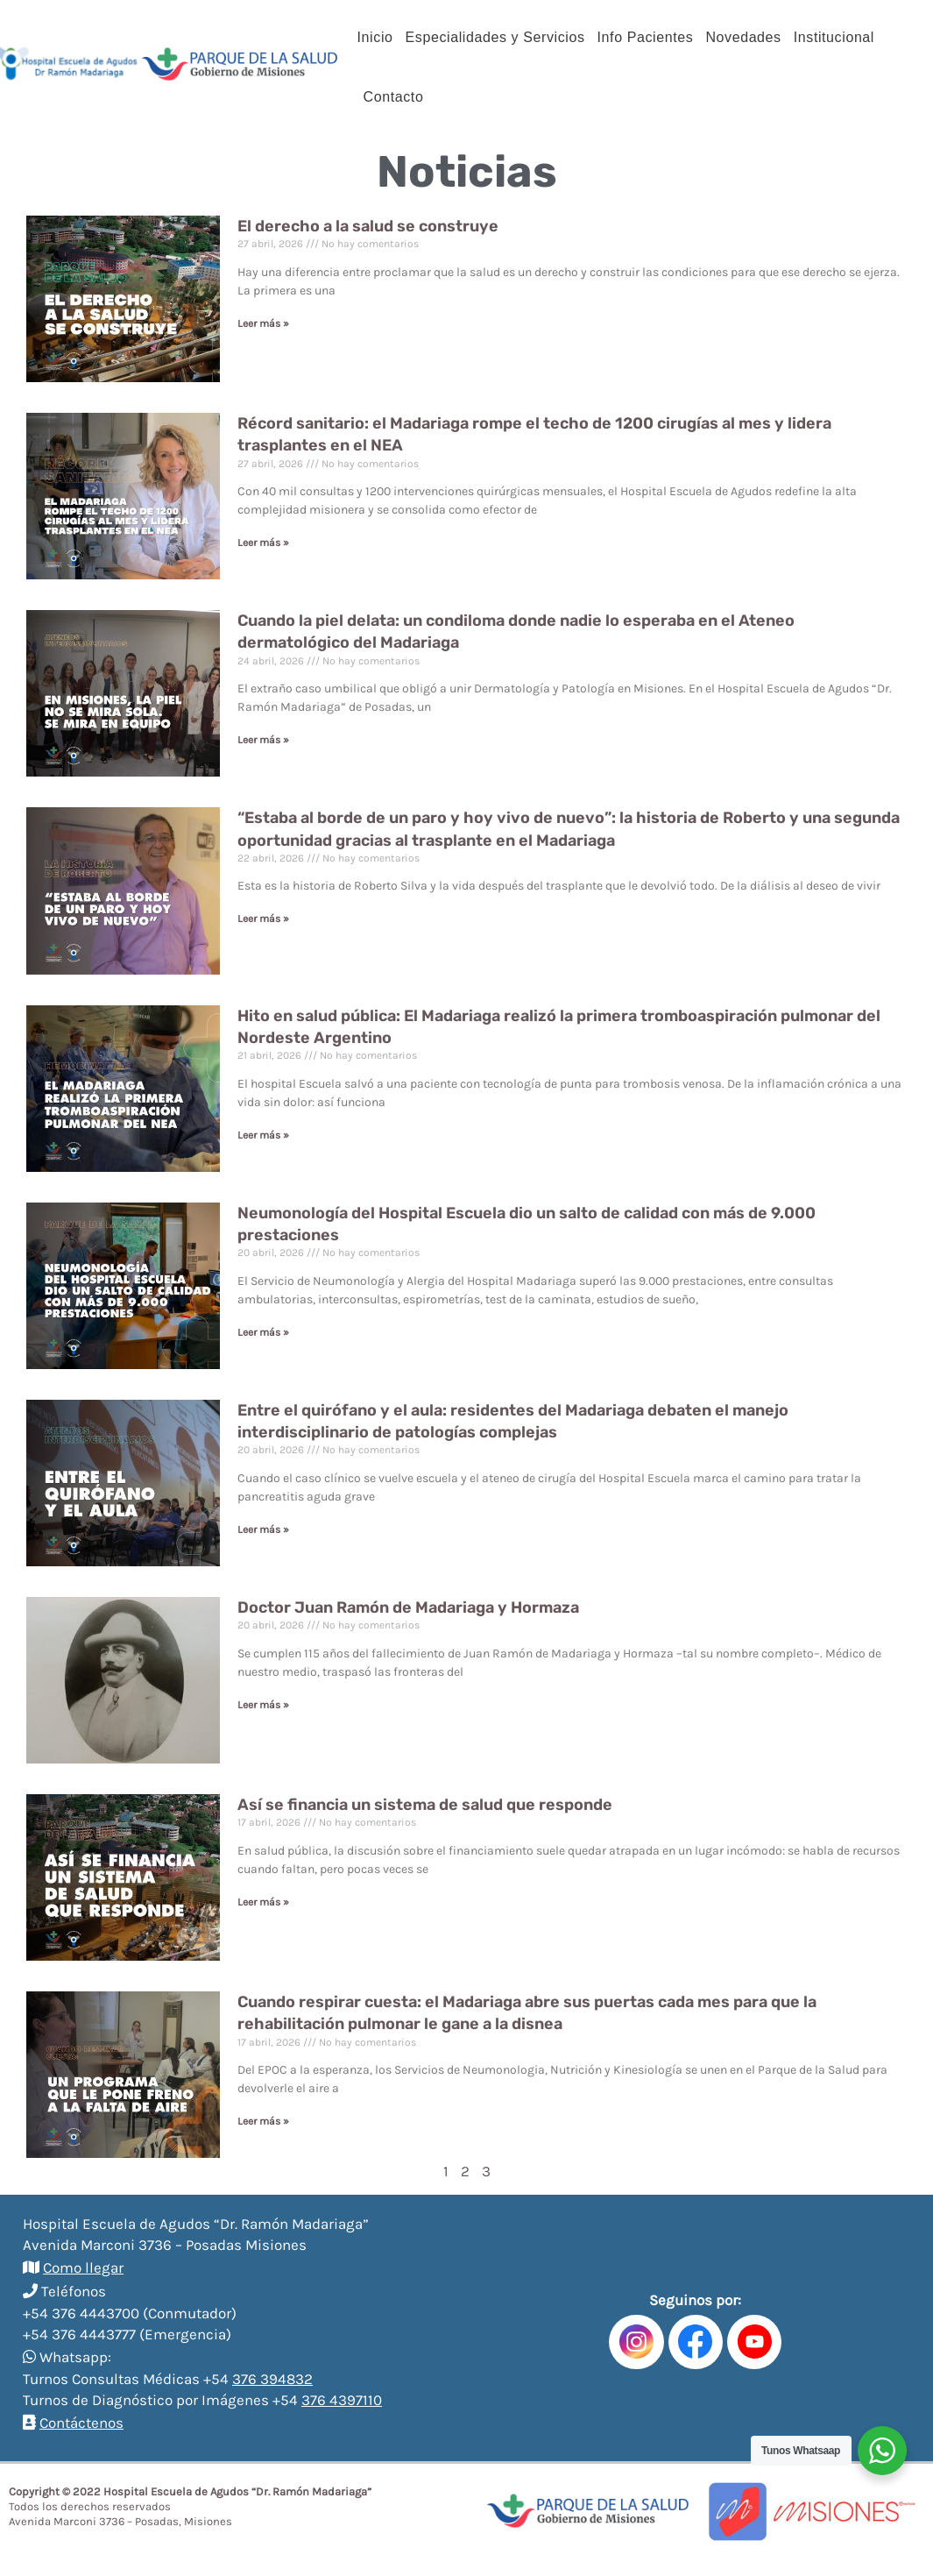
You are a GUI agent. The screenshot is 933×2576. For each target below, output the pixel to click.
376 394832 (272, 2379)
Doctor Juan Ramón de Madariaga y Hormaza (408, 1607)
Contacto (394, 96)
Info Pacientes (645, 37)
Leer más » (263, 323)
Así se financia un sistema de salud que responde (424, 1804)
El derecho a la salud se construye (367, 226)
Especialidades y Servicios (495, 37)
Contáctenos (81, 2422)
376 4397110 (341, 2400)
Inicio (375, 37)
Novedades (743, 37)
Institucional (834, 37)
